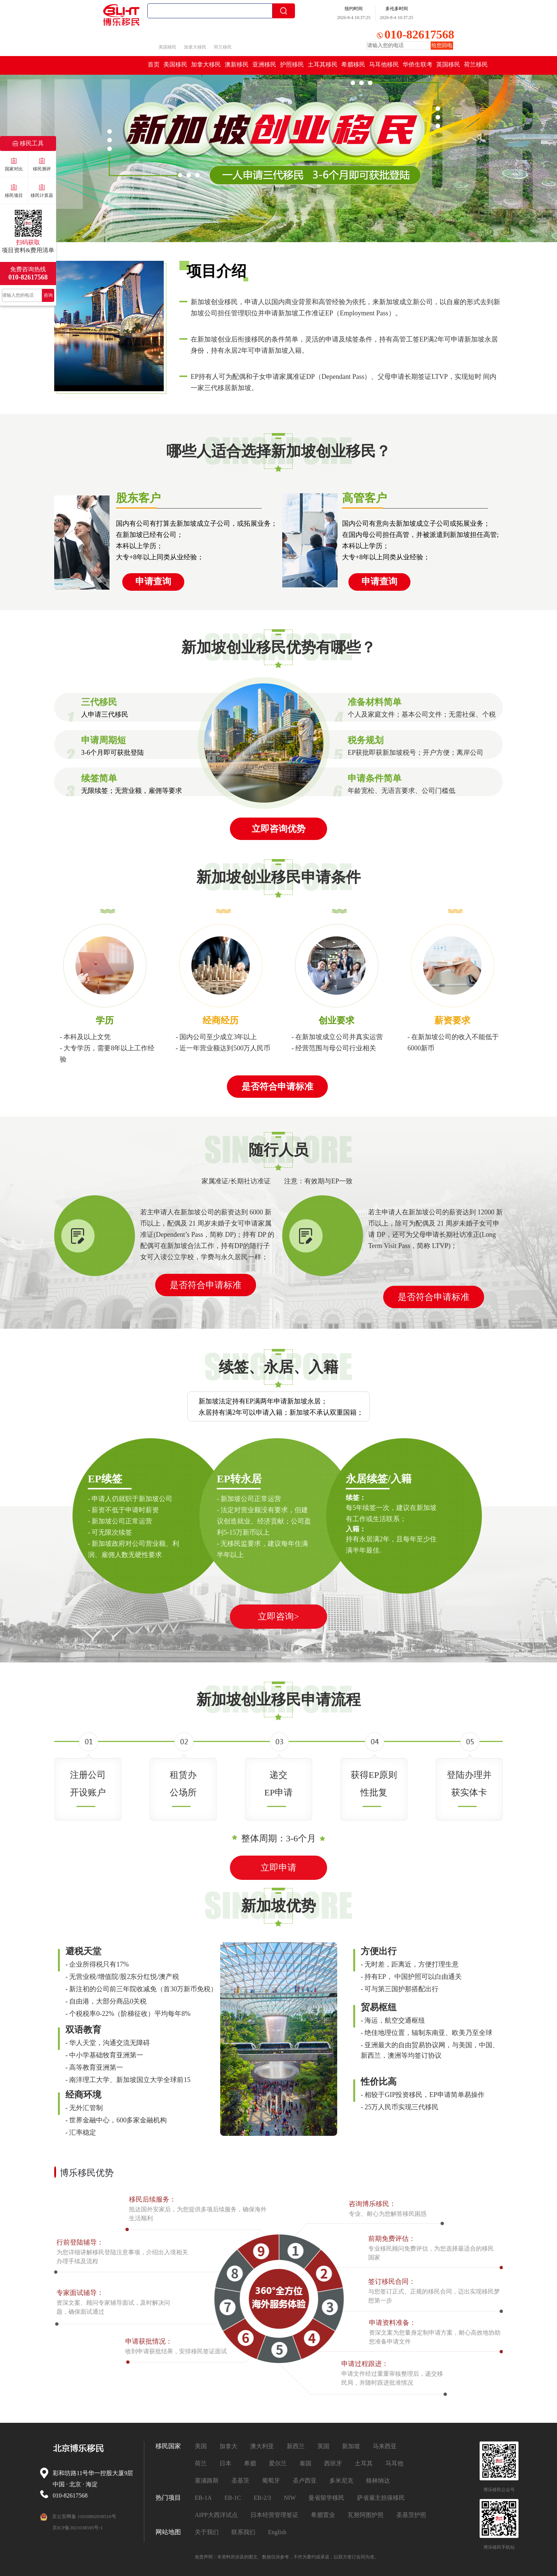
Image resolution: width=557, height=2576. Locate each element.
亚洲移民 (264, 64)
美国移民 (167, 47)
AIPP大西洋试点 (216, 2515)
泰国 (305, 2463)
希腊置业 (323, 2515)
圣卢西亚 (305, 2480)
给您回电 (441, 45)
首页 (154, 64)
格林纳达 (378, 2480)
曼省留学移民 (326, 2498)
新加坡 (351, 2446)
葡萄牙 (271, 2480)
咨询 (48, 295)
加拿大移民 (195, 47)
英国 (323, 2446)
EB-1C (232, 2498)
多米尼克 (341, 2480)
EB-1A (203, 2498)
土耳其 (364, 2463)
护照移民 (292, 64)
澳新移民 (237, 64)
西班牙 (333, 2463)
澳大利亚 (262, 2446)
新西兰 (296, 2446)
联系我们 (243, 2532)
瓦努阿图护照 (366, 2515)
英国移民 (448, 64)
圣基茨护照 (411, 2515)
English (277, 2532)
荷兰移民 (223, 47)
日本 (225, 2463)
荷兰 (201, 2463)
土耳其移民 (323, 64)
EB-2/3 (262, 2498)
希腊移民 (353, 64)
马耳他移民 (384, 64)
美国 (201, 2446)
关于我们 (207, 2532)
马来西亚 (385, 2446)
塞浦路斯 (207, 2480)
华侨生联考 (418, 64)
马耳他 (394, 2463)
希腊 (250, 2463)
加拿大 (228, 2446)
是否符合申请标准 (205, 1285)
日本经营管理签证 (274, 2515)
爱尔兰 (278, 2463)
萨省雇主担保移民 (381, 2498)
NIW (290, 2498)
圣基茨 (240, 2480)
